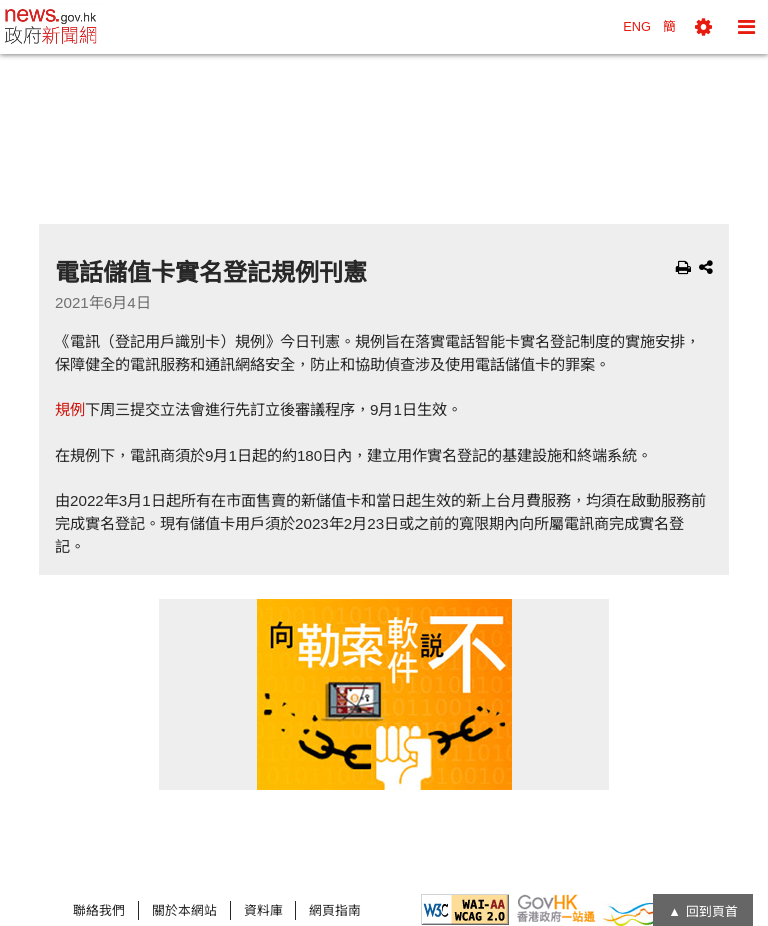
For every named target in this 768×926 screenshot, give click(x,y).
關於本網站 (184, 910)
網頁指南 (335, 910)
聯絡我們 (99, 910)
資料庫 (263, 910)
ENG (637, 26)
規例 (70, 409)
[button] (703, 27)
